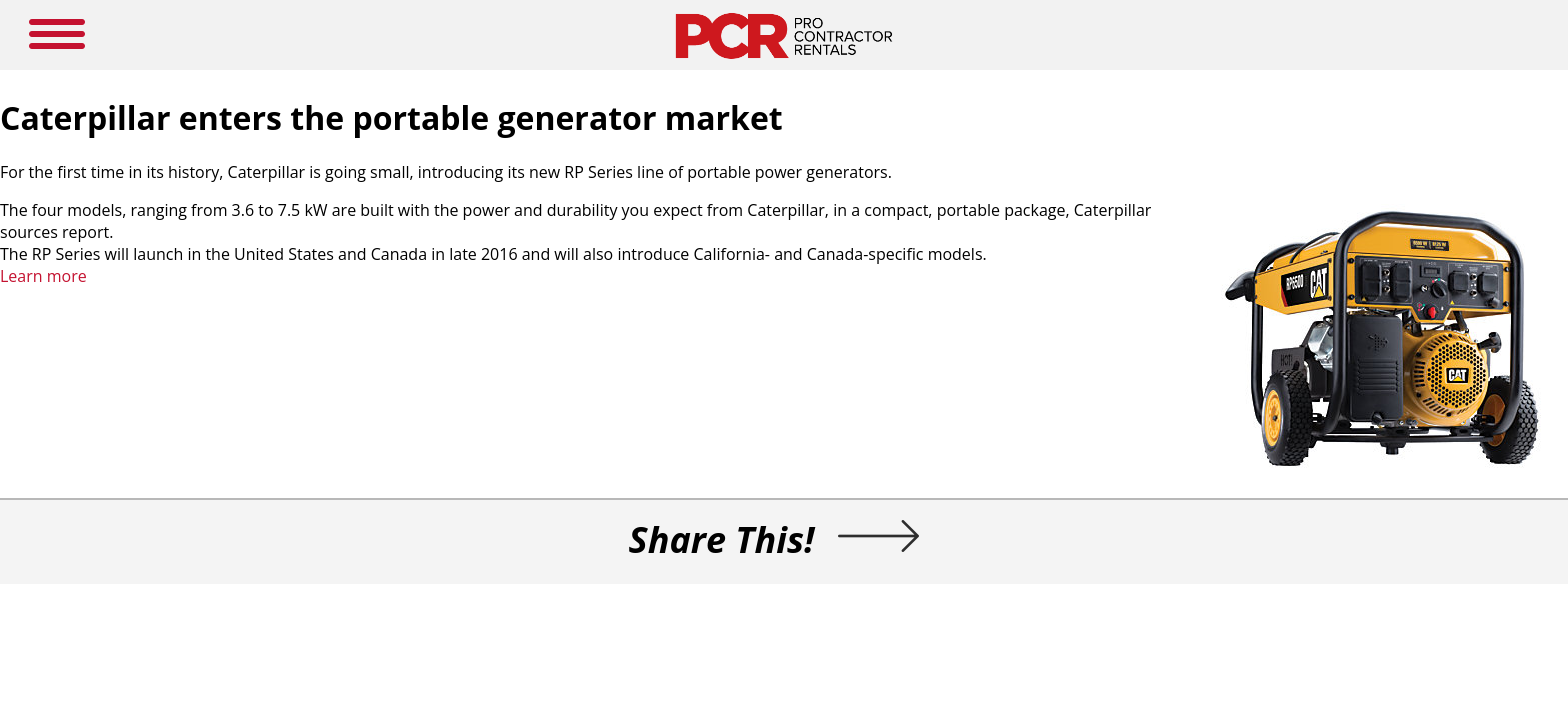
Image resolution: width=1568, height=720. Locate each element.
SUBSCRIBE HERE (943, 35)
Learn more (367, 308)
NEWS (743, 35)
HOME (433, 35)
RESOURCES (825, 35)
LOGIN (1044, 35)
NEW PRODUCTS (531, 35)
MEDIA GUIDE (654, 35)
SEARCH (1335, 32)
